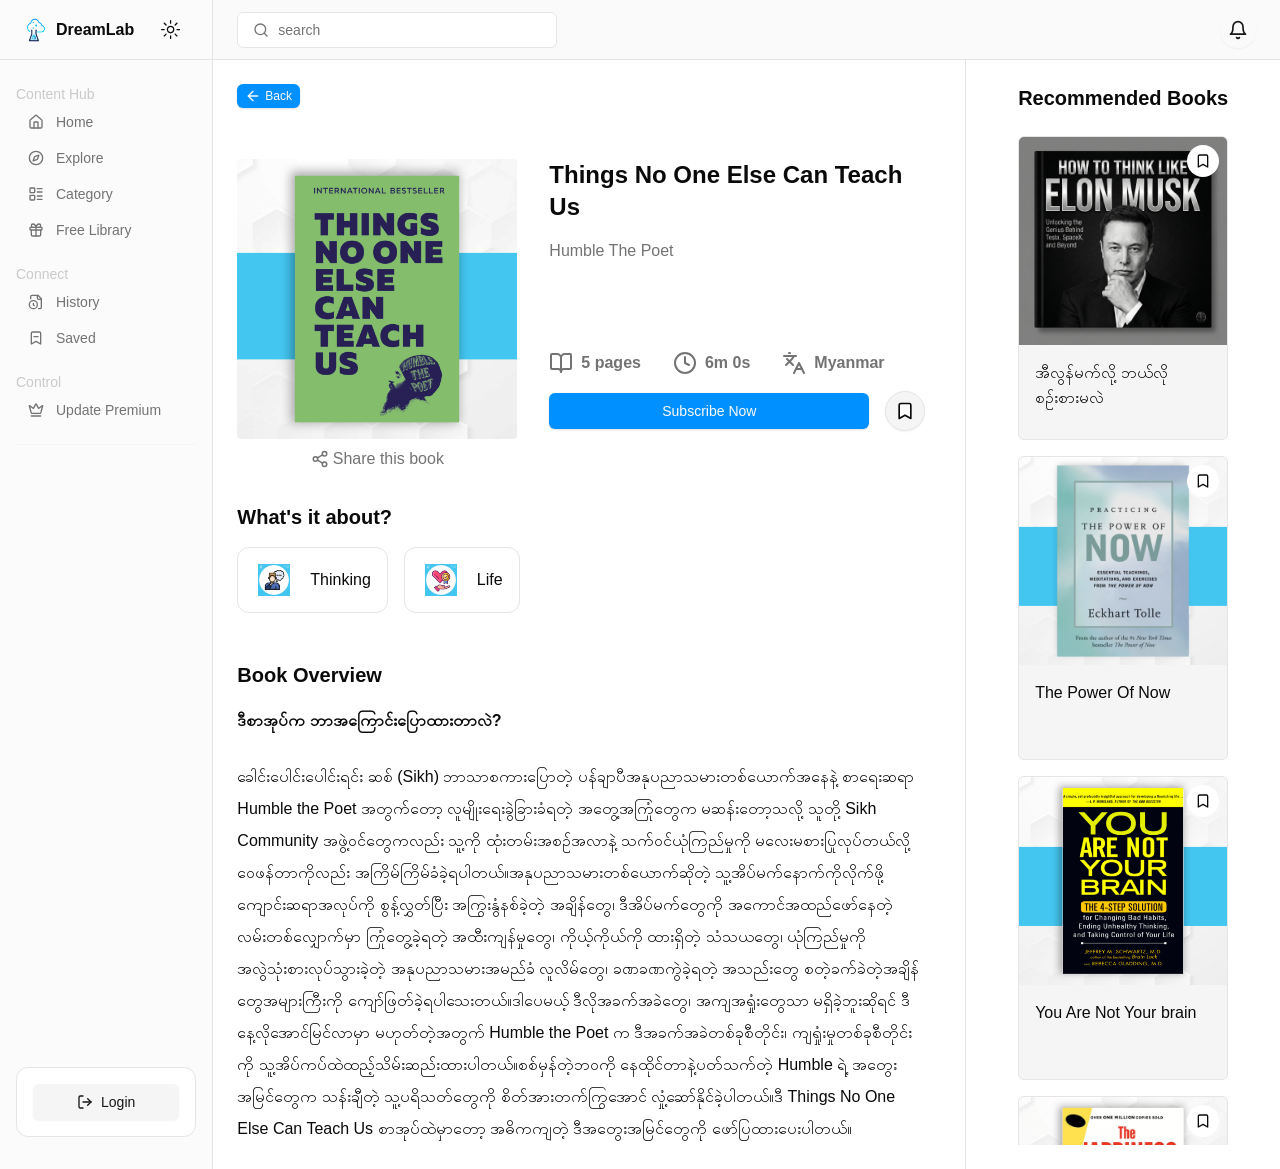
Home (60, 122)
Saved (62, 338)
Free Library (79, 230)
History (64, 302)
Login (106, 1102)
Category (70, 194)
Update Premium (94, 410)
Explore (65, 158)
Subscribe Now (709, 411)
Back (268, 96)
